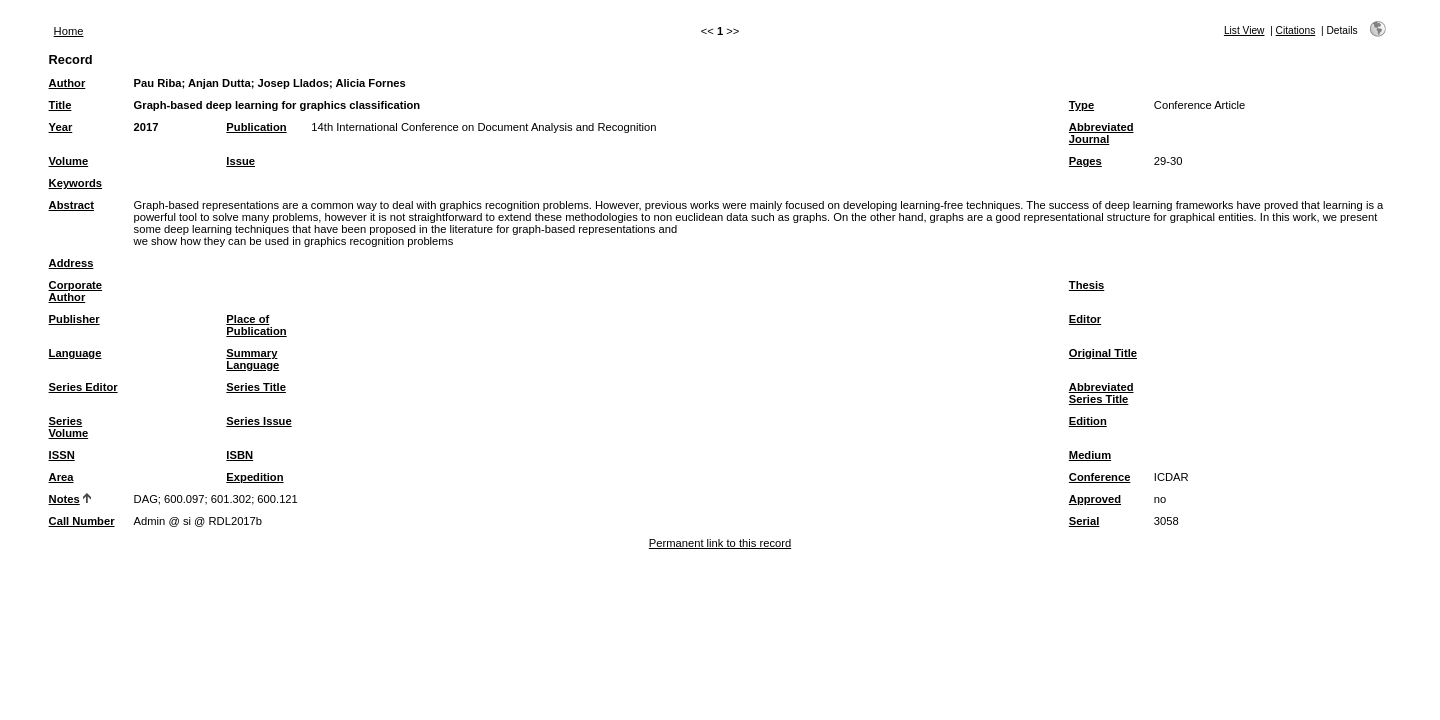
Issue (240, 161)
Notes (64, 499)
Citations (1296, 30)
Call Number (82, 521)
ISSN (62, 455)
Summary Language (252, 359)
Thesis (1086, 285)
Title (60, 105)
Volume (69, 161)
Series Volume (69, 427)
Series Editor (83, 387)
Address (71, 263)
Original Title (1103, 353)
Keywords (75, 183)
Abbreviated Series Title (1101, 393)
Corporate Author (75, 291)
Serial (1084, 521)
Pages (1085, 161)
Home (69, 31)
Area (61, 477)
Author (67, 83)
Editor (1085, 319)
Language (75, 353)
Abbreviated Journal (1101, 133)
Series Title (256, 387)
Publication (256, 127)
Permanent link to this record (720, 543)
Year (61, 127)
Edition (1088, 421)
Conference (1100, 477)
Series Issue (258, 421)
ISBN (239, 455)
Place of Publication (256, 325)
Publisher (74, 319)
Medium (1090, 455)
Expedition (254, 477)
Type (1081, 105)
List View (1244, 30)
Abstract (71, 205)
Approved (1095, 499)
